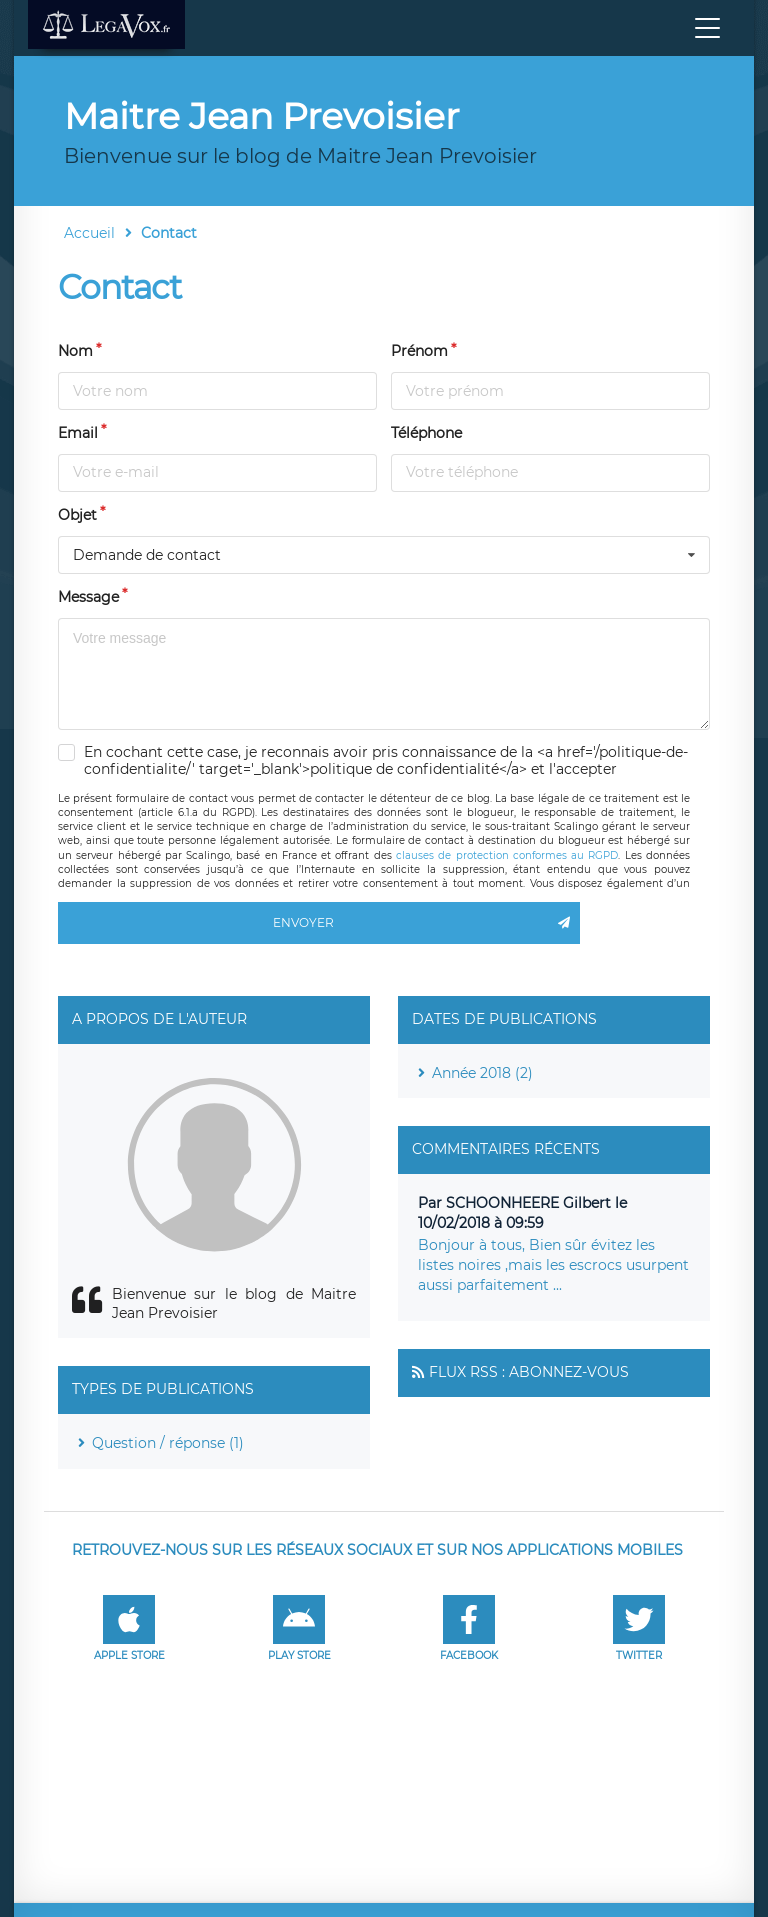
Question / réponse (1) (168, 1443)
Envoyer (426, 923)
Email (78, 433)
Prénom (419, 351)
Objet (77, 515)
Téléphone (426, 433)
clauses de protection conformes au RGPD (507, 855)
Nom (75, 351)
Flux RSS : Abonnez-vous (529, 1372)
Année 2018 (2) (482, 1073)
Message (88, 597)
